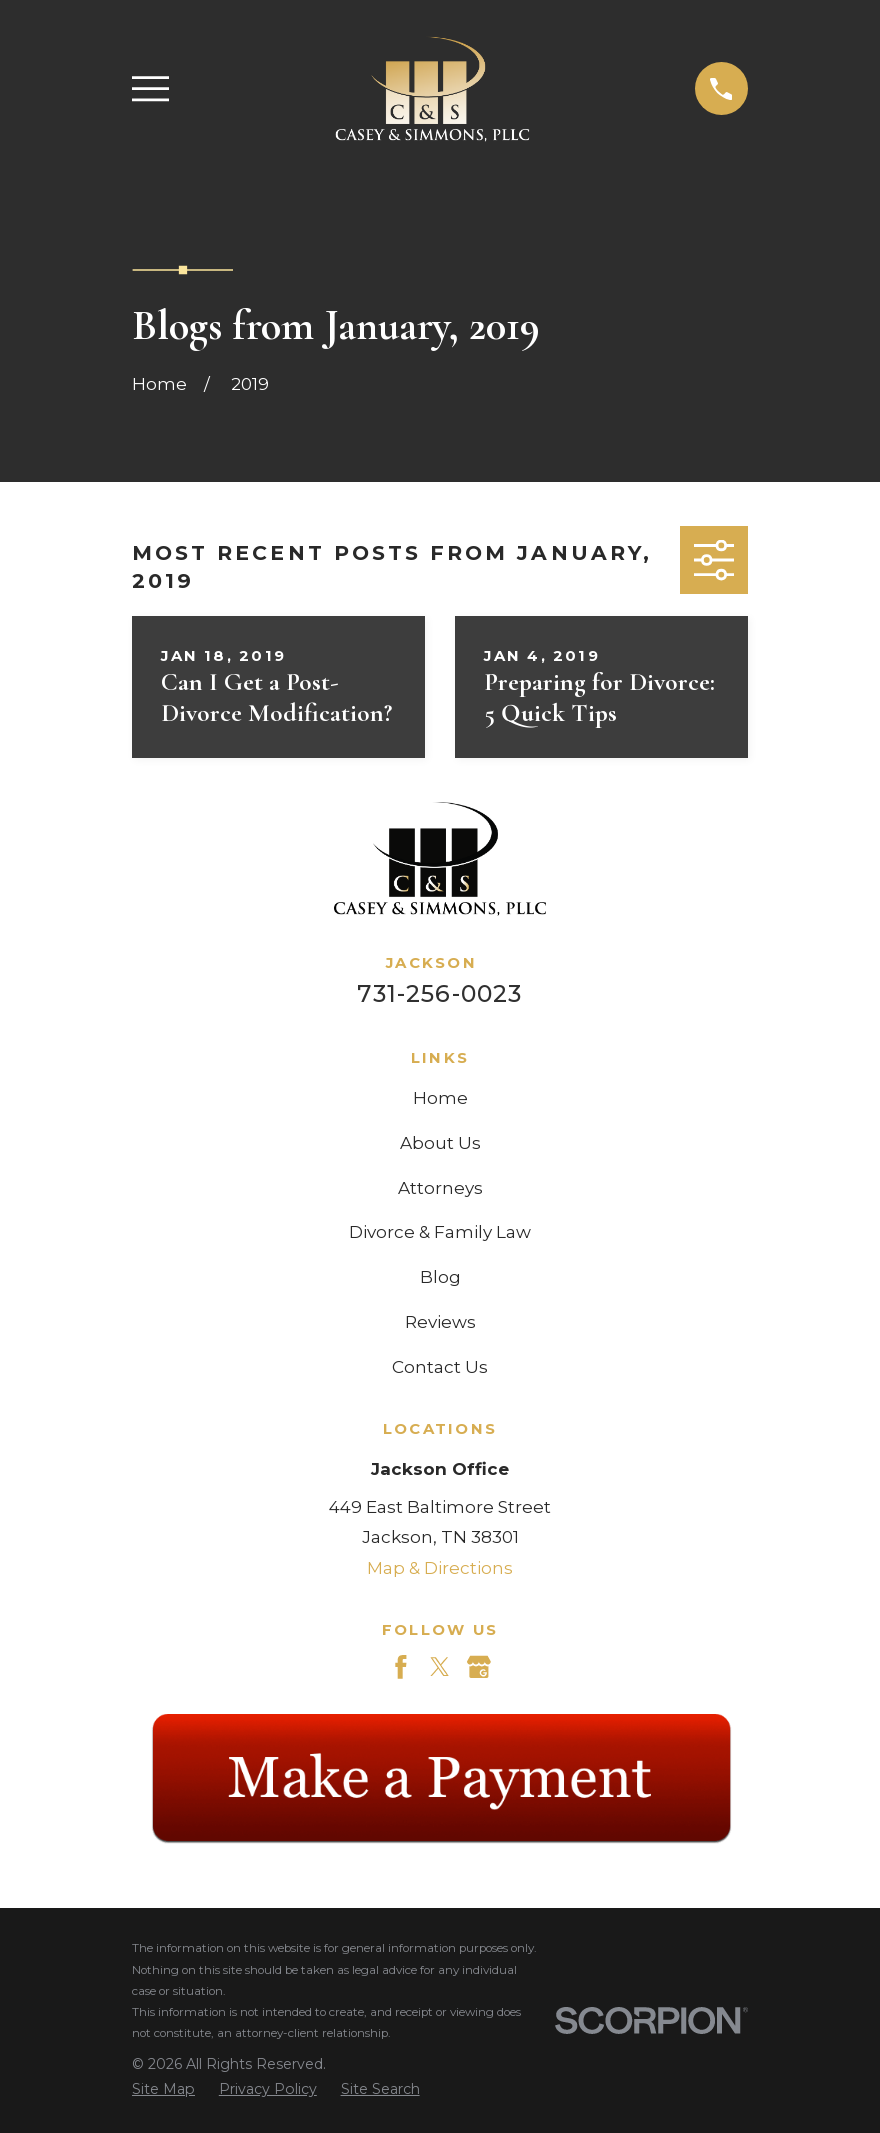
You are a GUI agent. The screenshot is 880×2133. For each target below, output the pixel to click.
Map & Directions (440, 1568)
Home (440, 1098)
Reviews (440, 1322)
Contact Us (440, 1367)
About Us (440, 1143)
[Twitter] (440, 1667)
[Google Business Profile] (479, 1667)
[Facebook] (401, 1667)
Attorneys (440, 1188)
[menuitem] (163, 2090)
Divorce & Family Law (440, 1232)
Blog (440, 1277)
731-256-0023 (439, 993)
